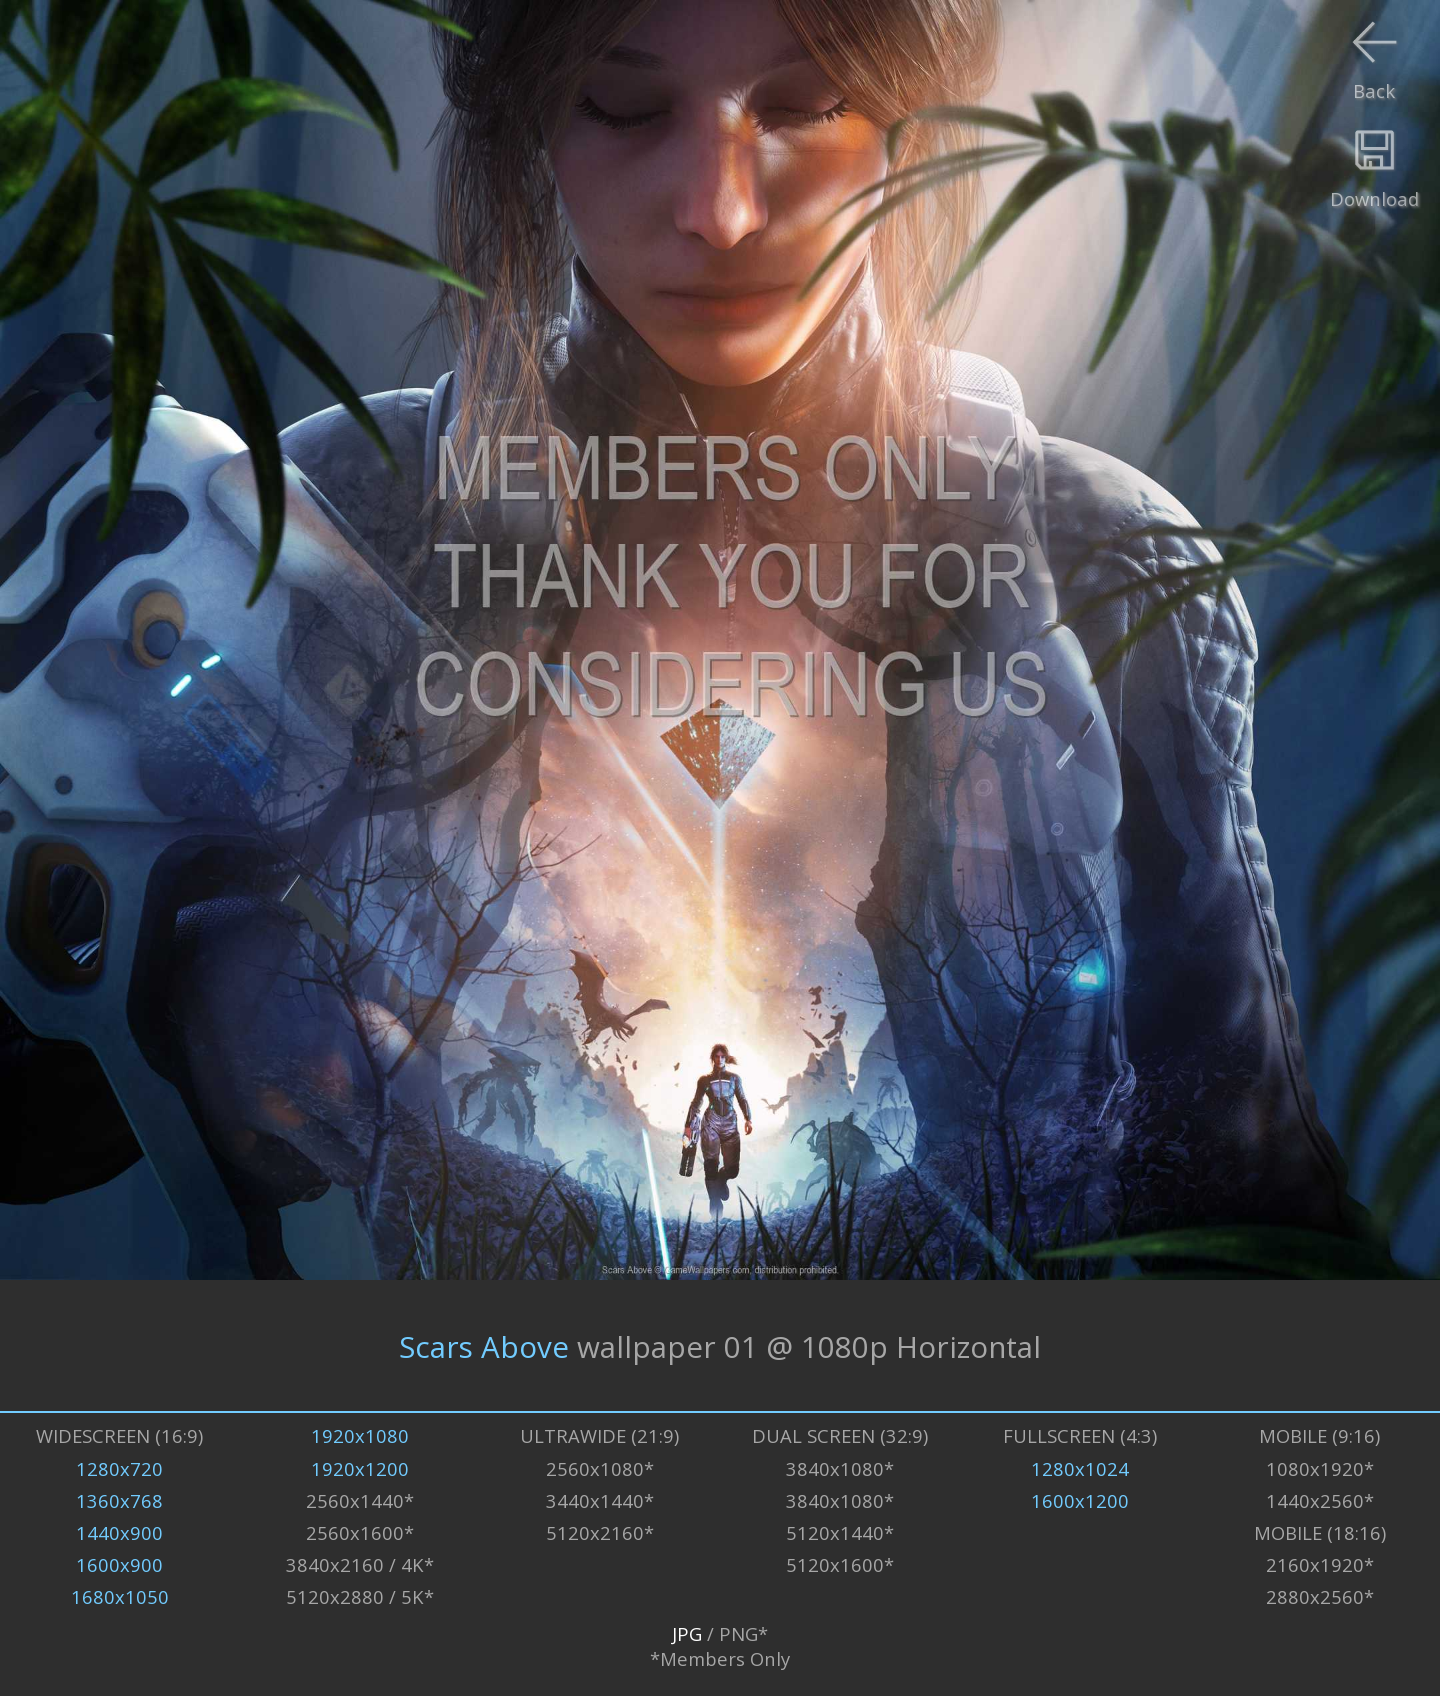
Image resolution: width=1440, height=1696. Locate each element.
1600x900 (119, 1564)
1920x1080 (360, 1435)
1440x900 (119, 1532)
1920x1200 (360, 1468)
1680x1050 (120, 1596)
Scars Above (484, 1345)
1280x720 (119, 1468)
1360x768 (119, 1500)
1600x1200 (1080, 1500)
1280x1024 (1080, 1468)
